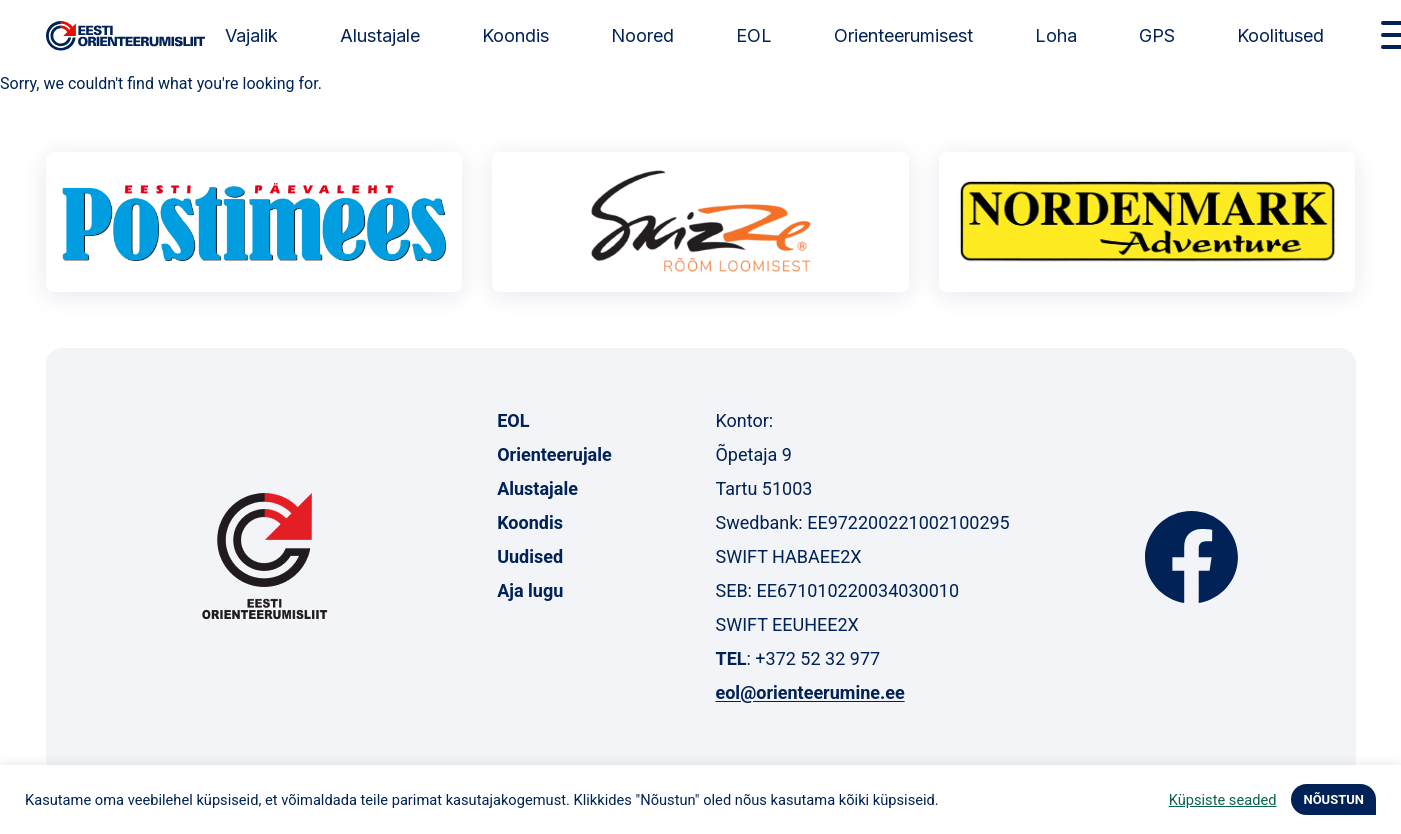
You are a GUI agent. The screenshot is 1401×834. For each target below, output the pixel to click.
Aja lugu (530, 590)
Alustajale (380, 35)
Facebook (1191, 557)
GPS (1157, 35)
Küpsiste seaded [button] (1223, 800)
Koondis (515, 35)
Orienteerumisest (903, 35)
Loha (1056, 35)
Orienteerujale (554, 454)
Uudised (530, 556)
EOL (754, 35)
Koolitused (1280, 35)
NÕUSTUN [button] (1333, 799)
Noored (642, 35)
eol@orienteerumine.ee (809, 692)
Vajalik (251, 35)
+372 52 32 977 (817, 658)
